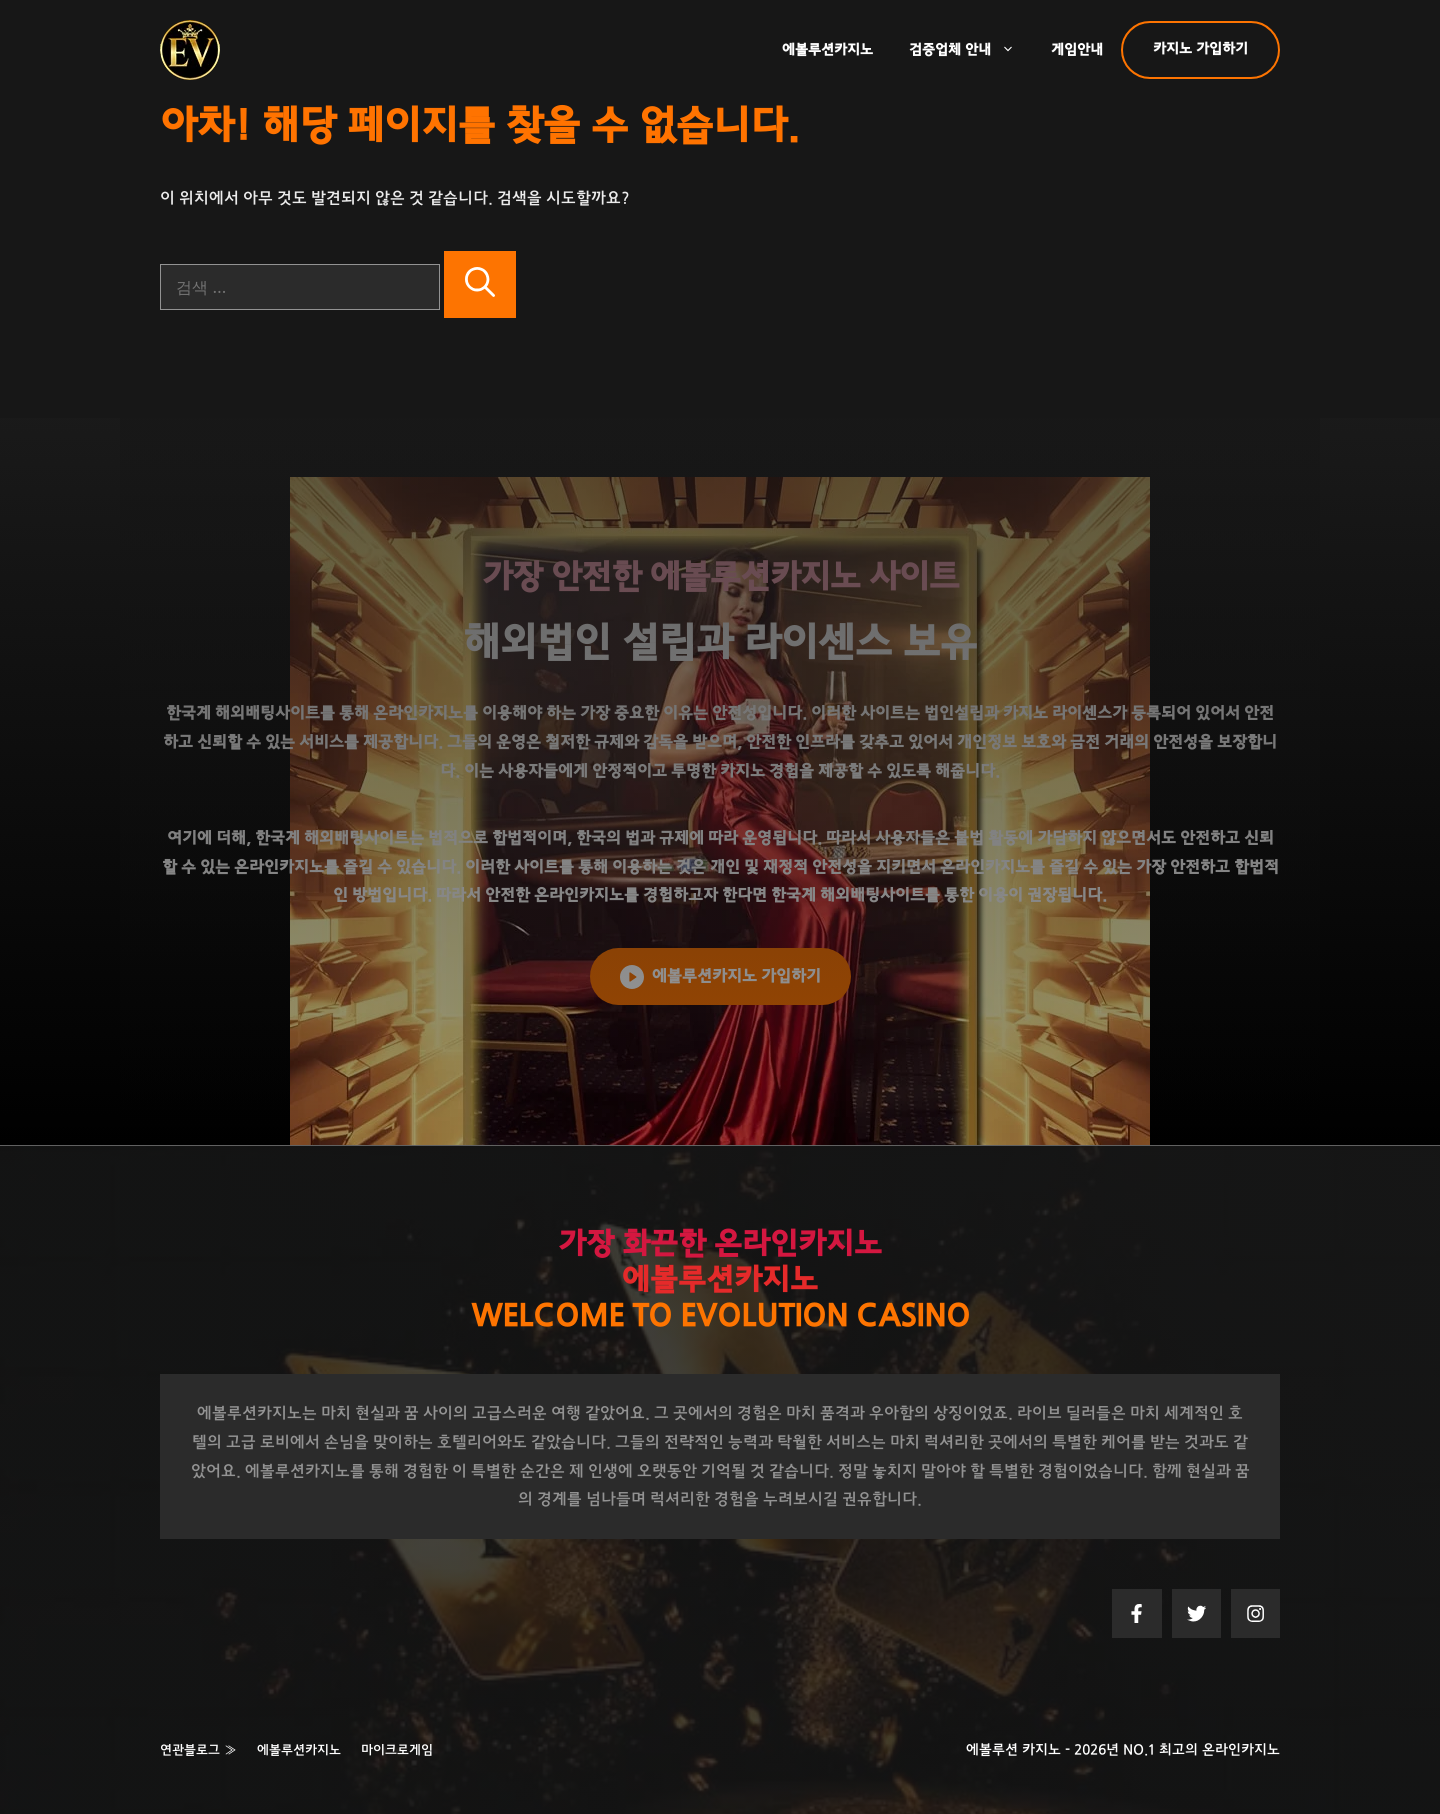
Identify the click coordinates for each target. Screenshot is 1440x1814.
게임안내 (1077, 50)
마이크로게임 (397, 1750)
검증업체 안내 (971, 50)
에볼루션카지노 (827, 50)
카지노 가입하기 (1200, 49)
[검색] (480, 284)
